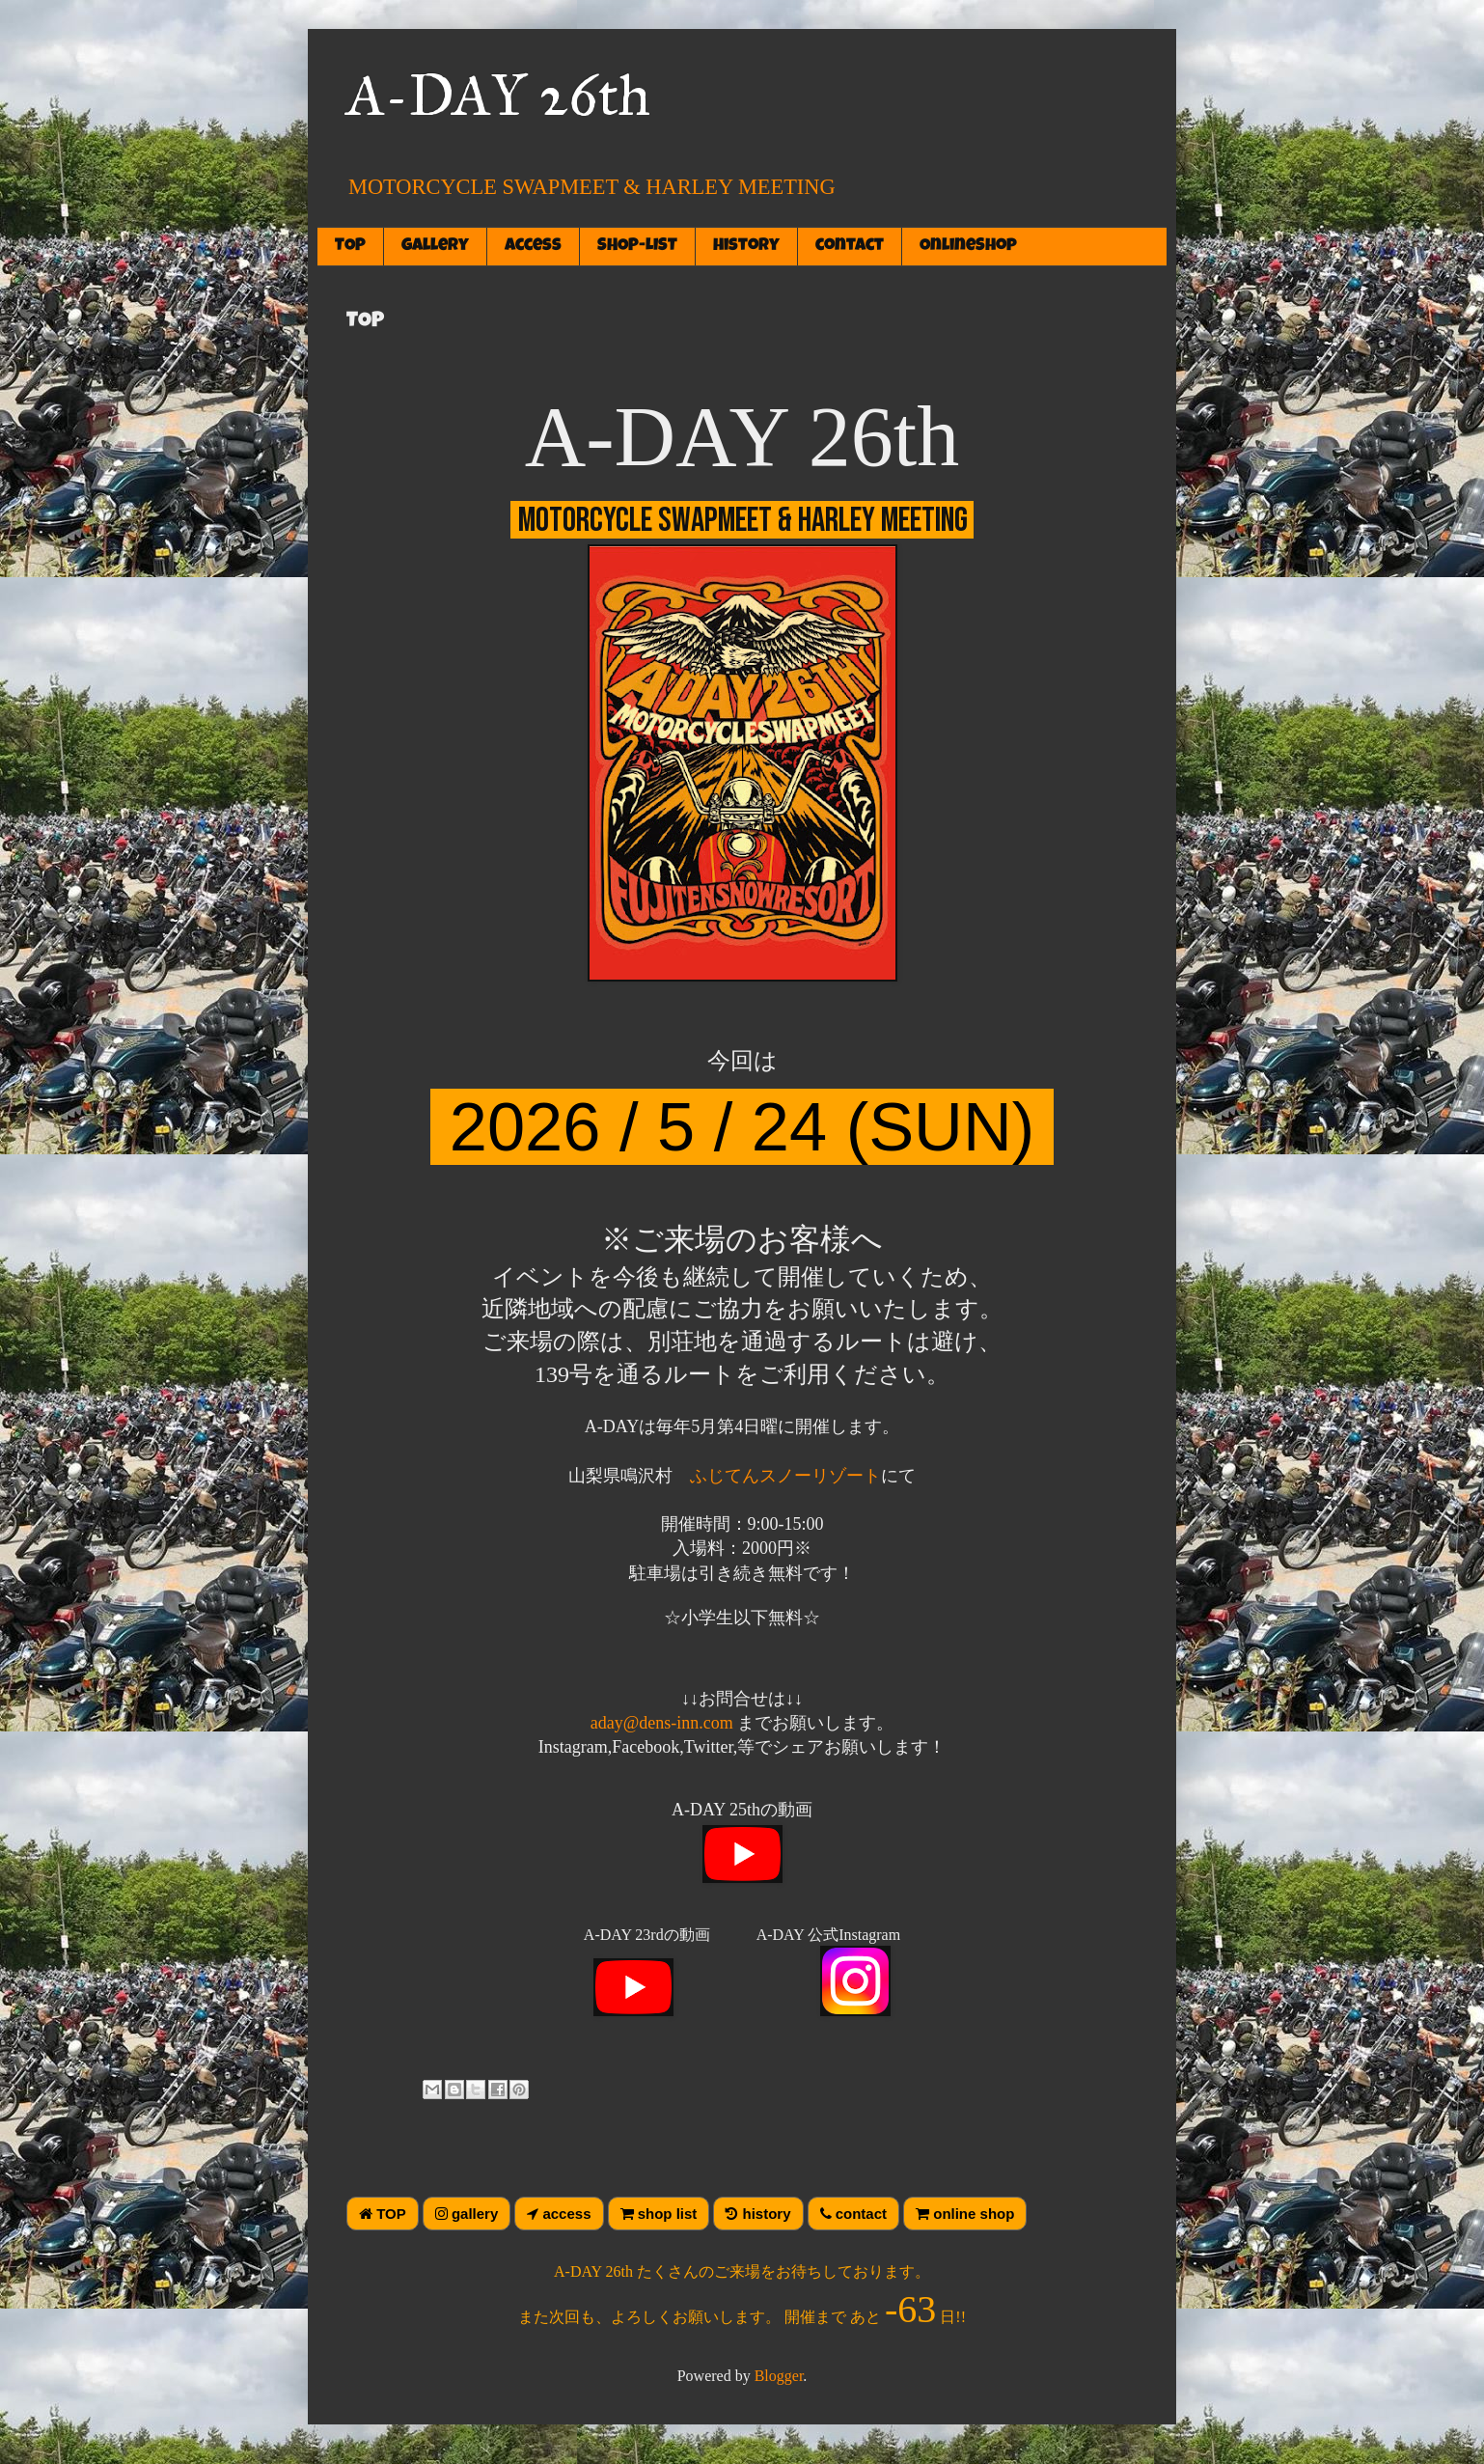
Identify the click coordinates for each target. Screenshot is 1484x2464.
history (746, 246)
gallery (435, 246)
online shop (965, 2213)
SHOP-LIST (637, 246)
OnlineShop (968, 246)
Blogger (779, 2375)
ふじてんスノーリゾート (785, 1475)
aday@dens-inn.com (662, 1722)
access (533, 246)
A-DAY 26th (498, 95)
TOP (350, 246)
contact (849, 246)
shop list (659, 2213)
